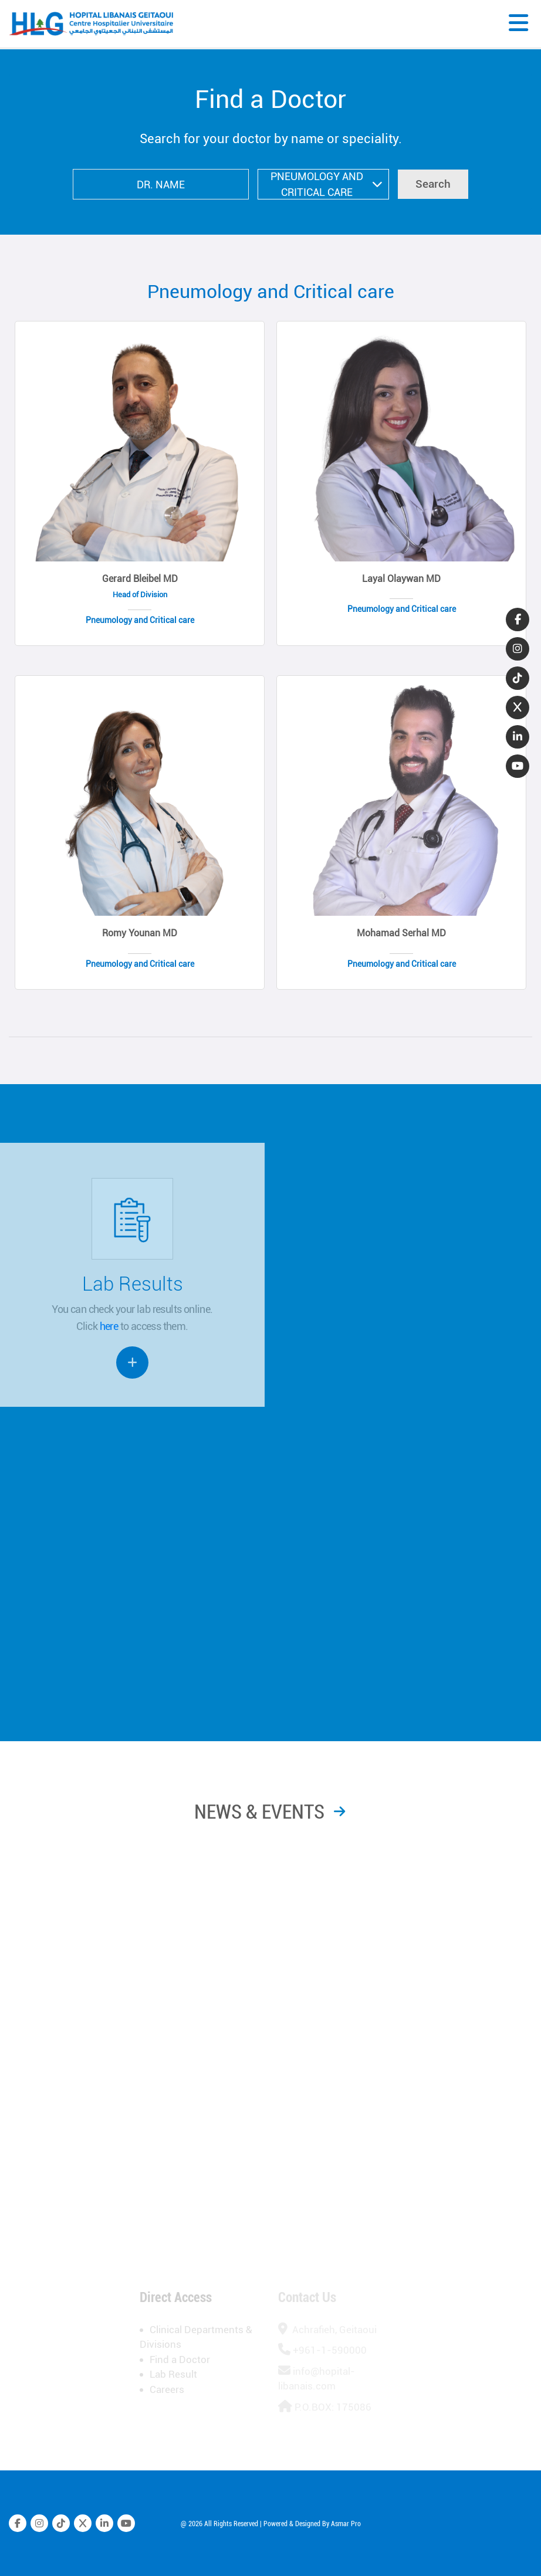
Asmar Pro (346, 2531)
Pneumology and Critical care (270, 291)
